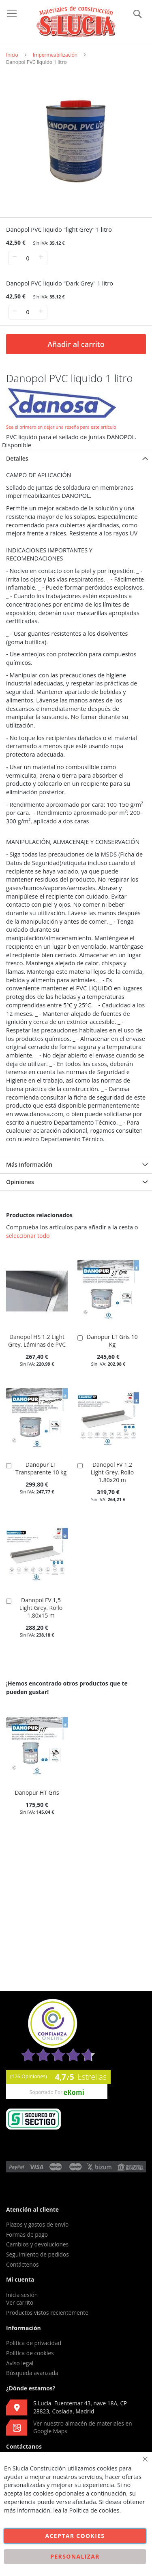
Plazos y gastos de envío (37, 2224)
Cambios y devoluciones (37, 2244)
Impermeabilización (55, 54)
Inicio (12, 54)
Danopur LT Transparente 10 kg (40, 1468)
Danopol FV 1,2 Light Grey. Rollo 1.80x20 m (112, 1472)
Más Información (29, 1164)
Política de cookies (30, 2353)
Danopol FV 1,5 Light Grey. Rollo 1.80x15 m (40, 1607)
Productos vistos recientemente (47, 2312)
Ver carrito (19, 2302)
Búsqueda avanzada (32, 2373)
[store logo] (76, 22)
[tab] (76, 458)
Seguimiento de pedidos (37, 2254)
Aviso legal (19, 2363)
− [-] (14, 256)
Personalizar (75, 2556)
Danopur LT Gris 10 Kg (112, 1340)
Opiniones (20, 1182)
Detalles (17, 458)
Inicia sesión (22, 2295)
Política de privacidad (33, 2343)
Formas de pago (27, 2234)
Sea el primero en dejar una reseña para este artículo (61, 427)
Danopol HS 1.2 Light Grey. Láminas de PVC (37, 1340)
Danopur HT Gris (37, 1792)
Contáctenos (22, 2264)
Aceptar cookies (75, 2536)
